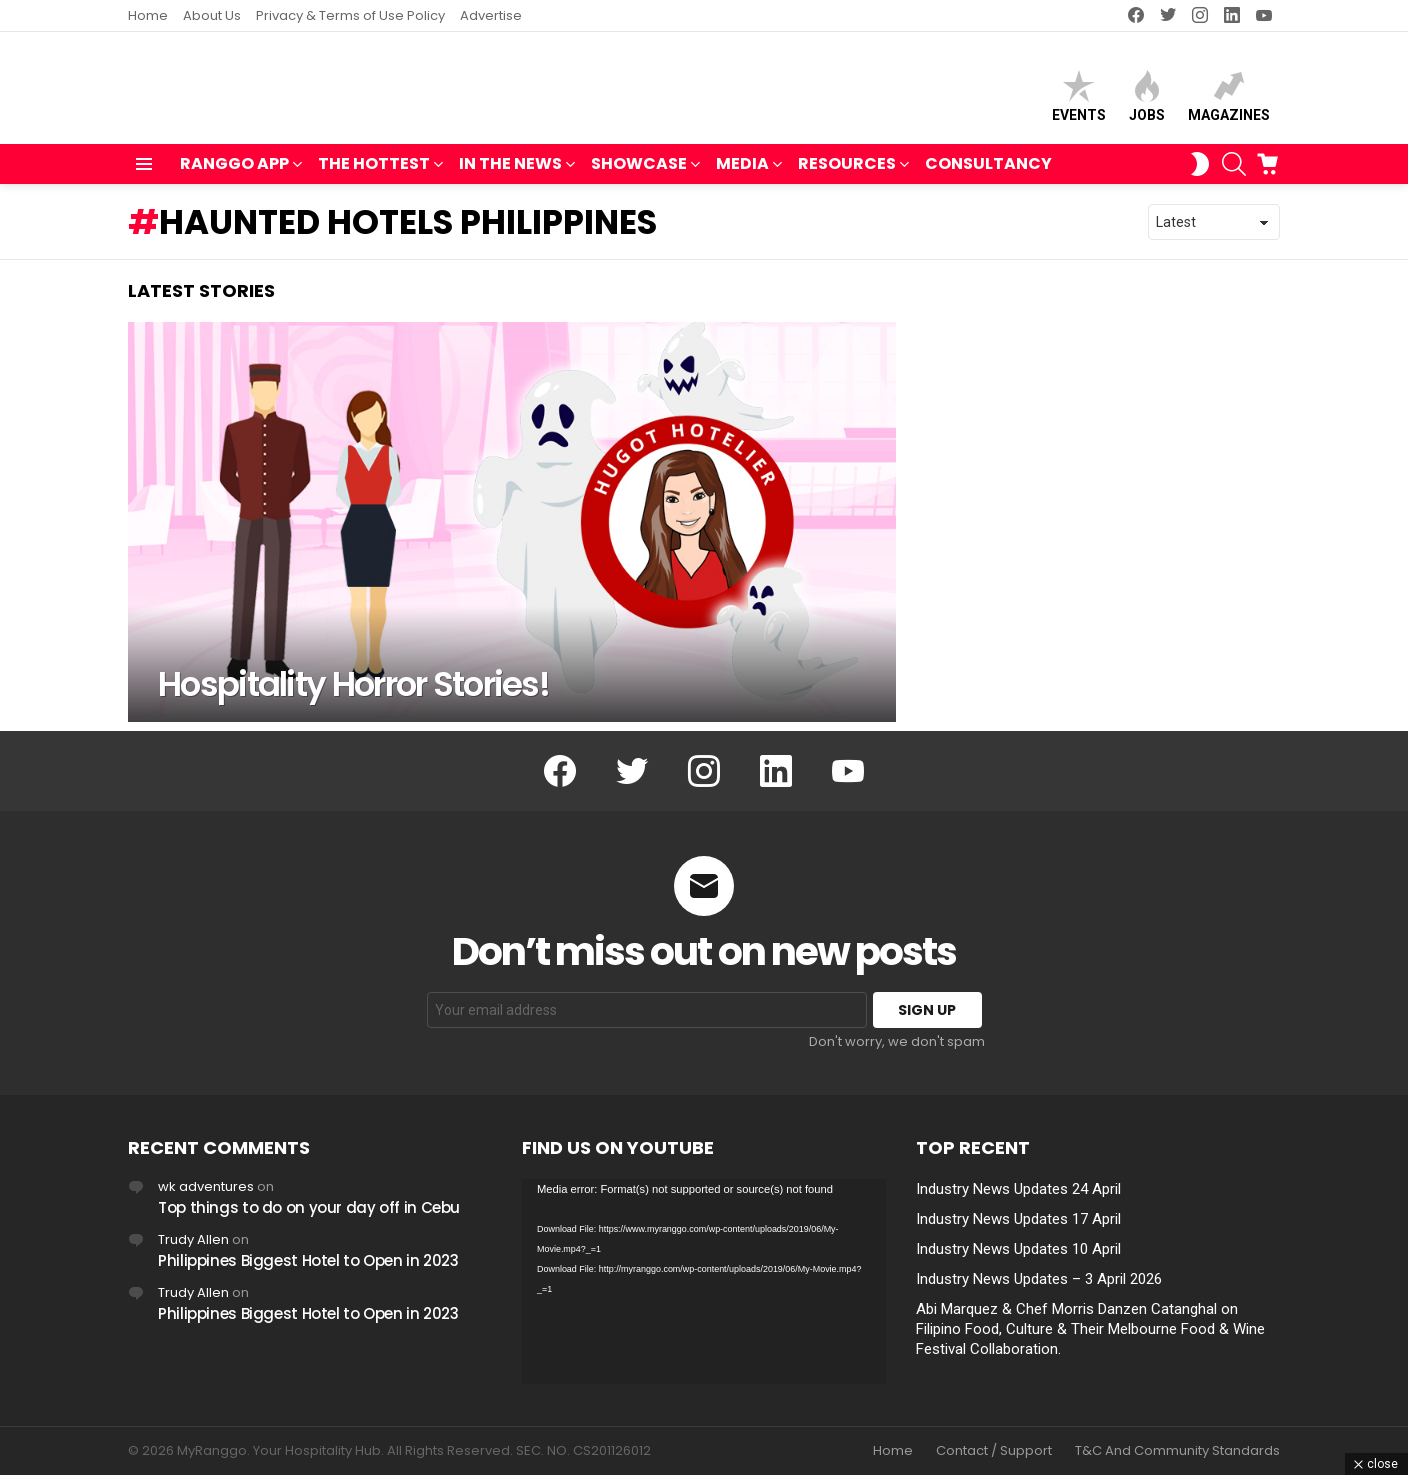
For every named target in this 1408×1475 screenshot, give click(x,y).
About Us (212, 15)
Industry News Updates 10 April (1018, 1249)
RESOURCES (847, 174)
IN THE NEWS (510, 174)
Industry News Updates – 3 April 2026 (1039, 1279)
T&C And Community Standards (1177, 1451)
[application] (704, 1281)
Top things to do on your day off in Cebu (309, 1207)
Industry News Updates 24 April (1018, 1189)
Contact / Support (994, 1451)
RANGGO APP (234, 174)
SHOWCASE (639, 174)
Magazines (1229, 100)
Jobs (1147, 100)
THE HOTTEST (374, 174)
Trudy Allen (193, 1239)
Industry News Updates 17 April (1018, 1219)
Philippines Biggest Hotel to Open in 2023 (308, 1260)
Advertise (491, 15)
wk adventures (206, 1186)
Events (1079, 100)
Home (148, 15)
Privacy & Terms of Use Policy (350, 15)
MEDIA (742, 174)
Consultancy (988, 172)
